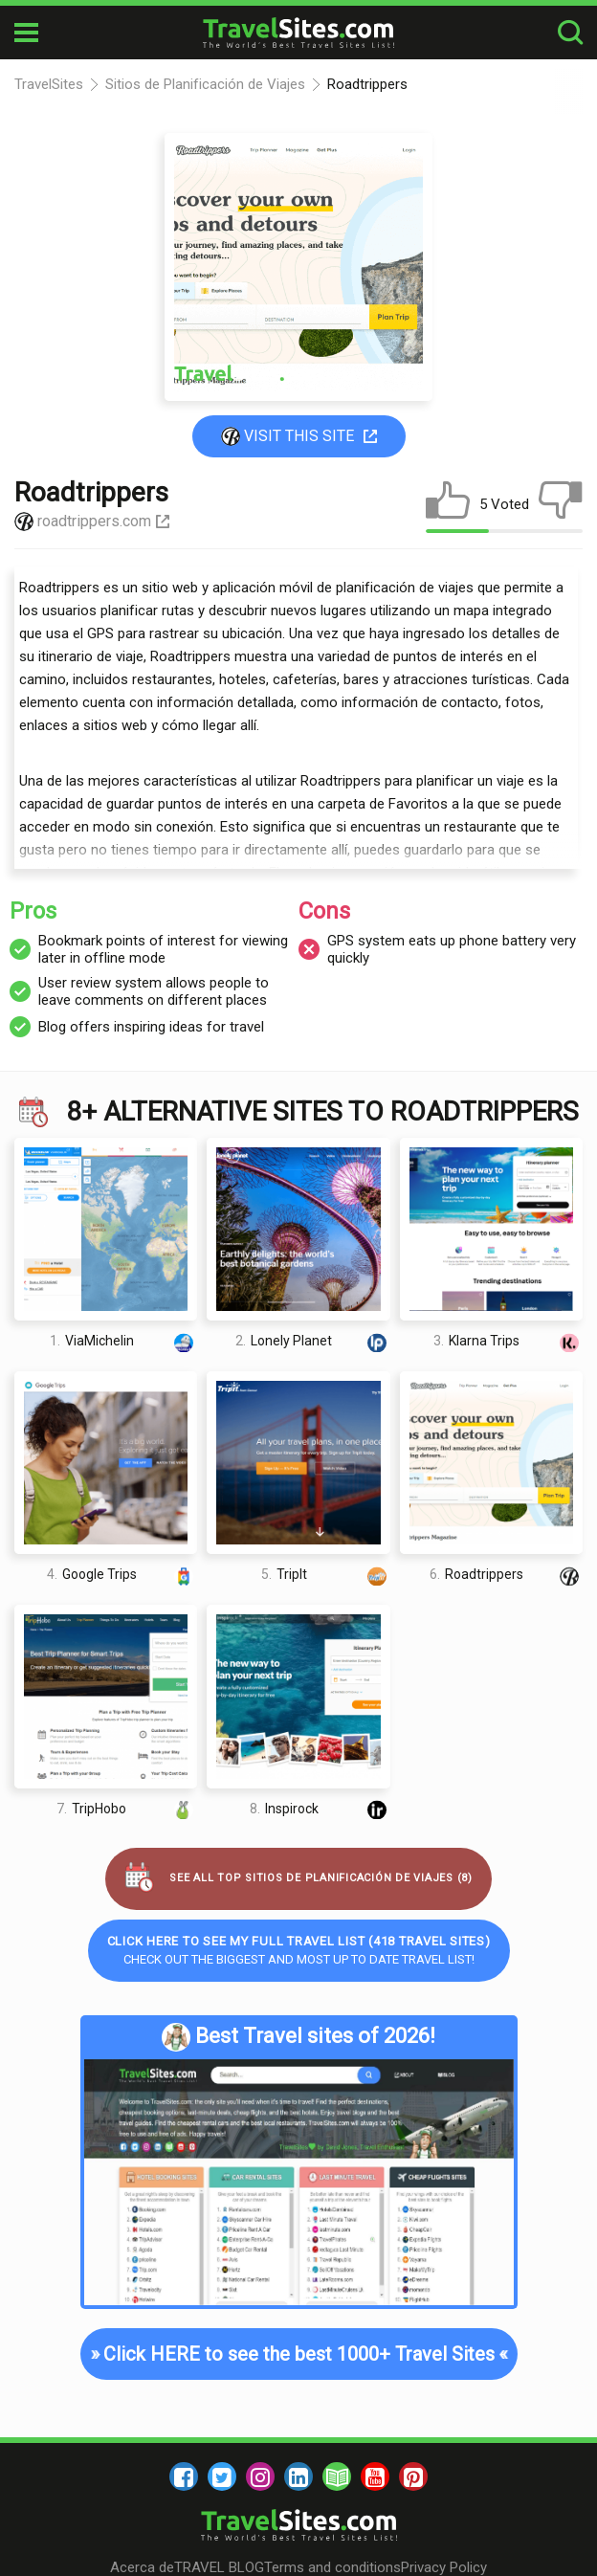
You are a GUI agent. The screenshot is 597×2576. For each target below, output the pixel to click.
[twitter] (222, 2476)
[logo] (298, 32)
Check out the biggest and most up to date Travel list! (299, 1950)
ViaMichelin (124, 1341)
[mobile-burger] (26, 32)
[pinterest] (413, 2476)
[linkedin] (298, 2476)
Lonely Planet (312, 1341)
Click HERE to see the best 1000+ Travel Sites (299, 2354)
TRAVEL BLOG (219, 2567)
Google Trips (122, 1575)
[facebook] (183, 2476)
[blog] (336, 2476)
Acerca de (142, 2567)
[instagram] (260, 2476)
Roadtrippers (506, 1575)
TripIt (325, 1575)
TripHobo (126, 1808)
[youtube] (375, 2476)
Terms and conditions (332, 2567)
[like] (448, 504)
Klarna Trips (508, 1341)
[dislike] (561, 504)
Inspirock (320, 1808)
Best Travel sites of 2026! (298, 2037)
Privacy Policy (444, 2567)
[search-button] (570, 33)
